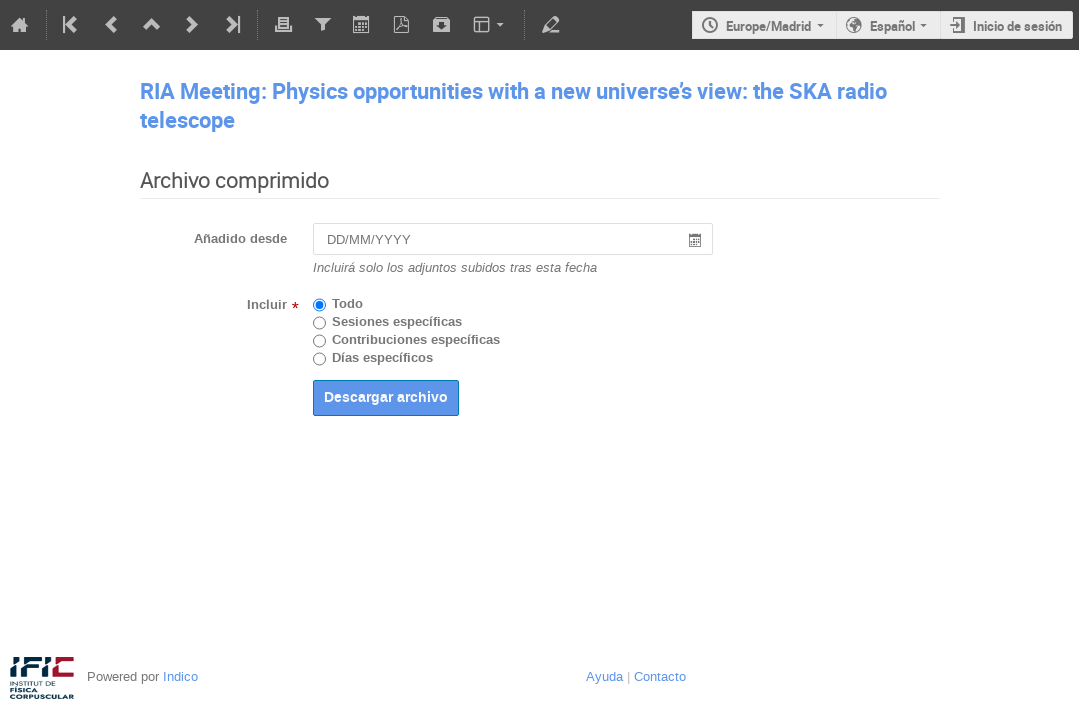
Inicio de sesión (1017, 26)
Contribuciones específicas (416, 340)
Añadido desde (240, 239)
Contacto (660, 676)
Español (892, 26)
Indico (180, 676)
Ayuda (604, 676)
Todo (347, 304)
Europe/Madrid (768, 26)
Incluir (267, 305)
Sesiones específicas (397, 322)
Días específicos (382, 358)
